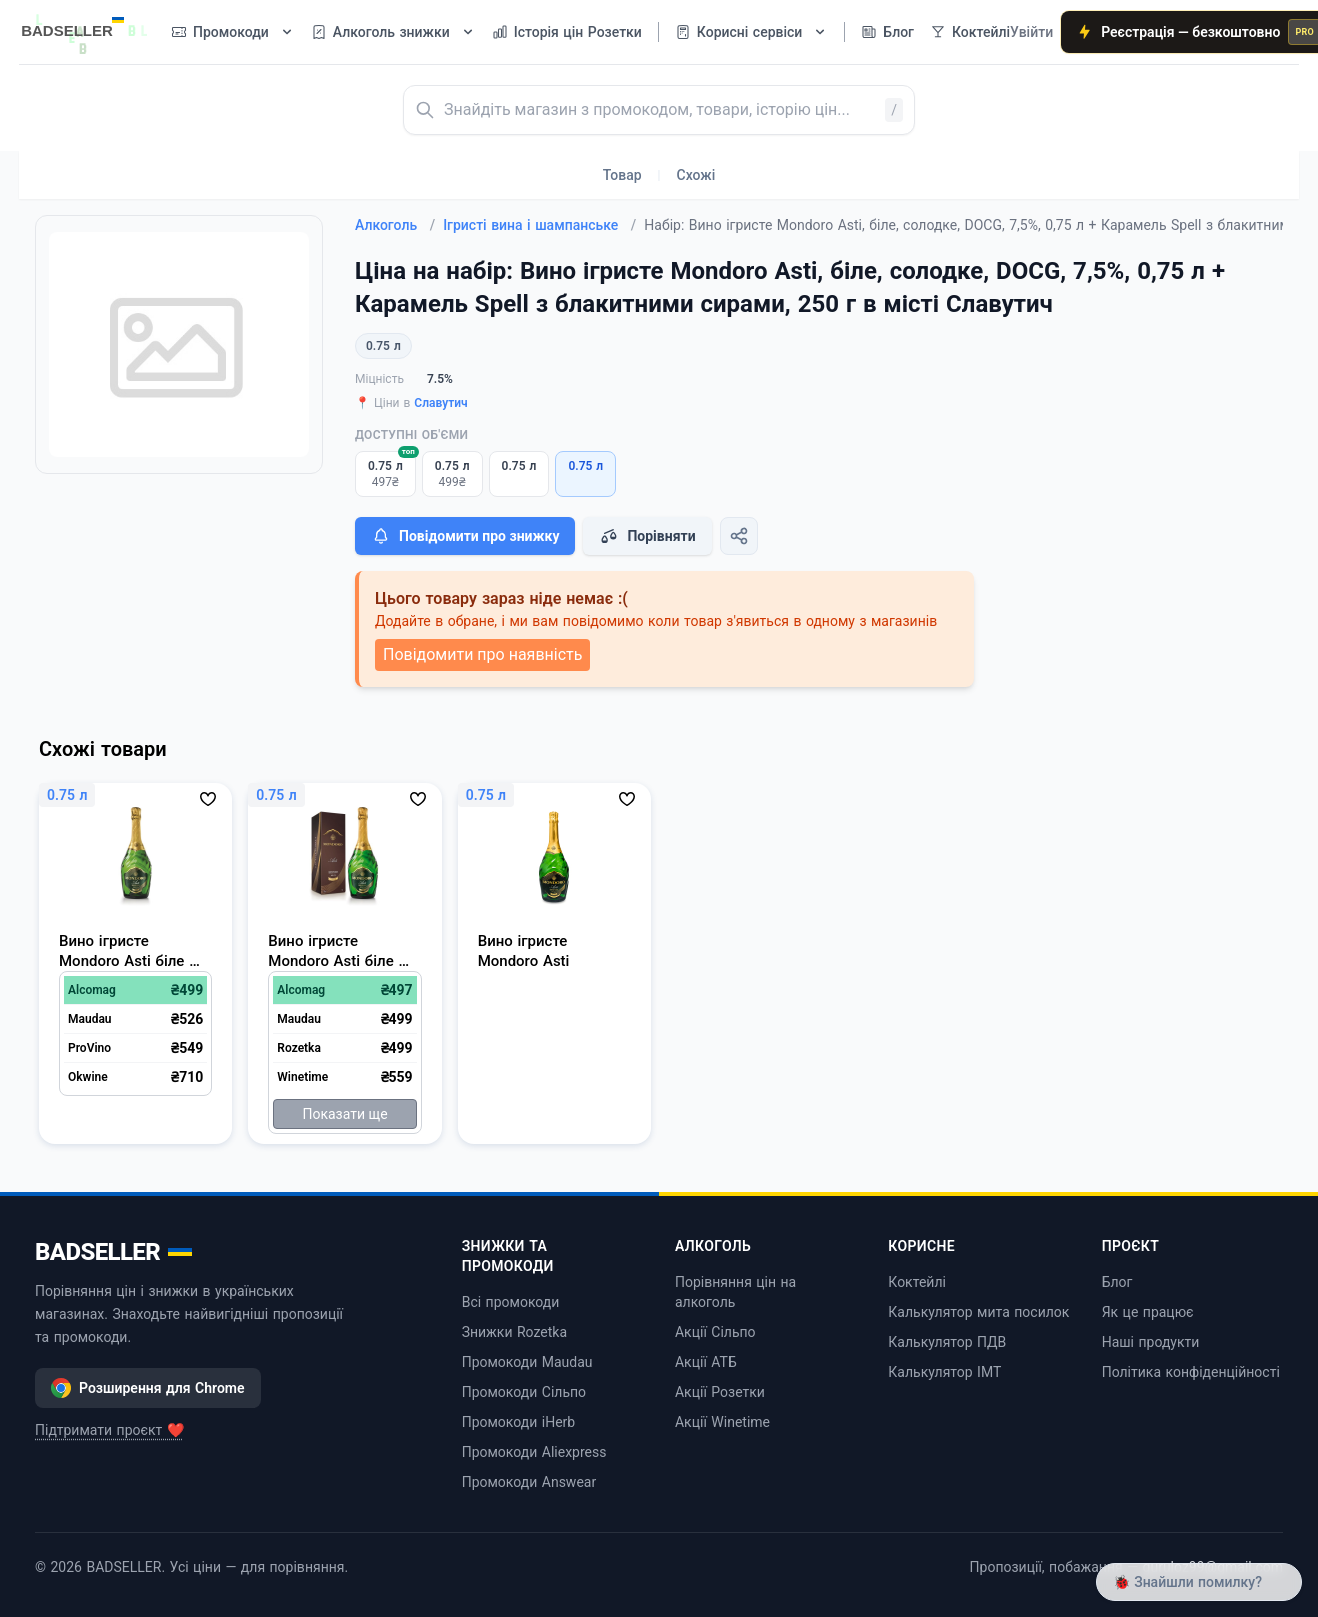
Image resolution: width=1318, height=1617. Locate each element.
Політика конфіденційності (1191, 1372)
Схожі (696, 175)
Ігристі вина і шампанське (539, 225)
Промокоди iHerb (519, 1422)
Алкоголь (395, 225)
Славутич (440, 403)
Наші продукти (1151, 1342)
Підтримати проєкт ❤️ (109, 1430)
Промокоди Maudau (527, 1362)
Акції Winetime (722, 1422)
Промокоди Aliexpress (534, 1452)
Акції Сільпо (715, 1332)
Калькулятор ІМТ (944, 1372)
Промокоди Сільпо (524, 1392)
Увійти (1031, 32)
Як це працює (1148, 1312)
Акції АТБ (706, 1362)
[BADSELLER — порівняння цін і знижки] (83, 25)
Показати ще (344, 1114)
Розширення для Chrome (148, 1388)
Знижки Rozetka (514, 1332)
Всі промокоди (511, 1302)
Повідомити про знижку (465, 536)
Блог (1117, 1282)
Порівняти (647, 536)
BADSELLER (113, 1252)
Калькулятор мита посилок (978, 1312)
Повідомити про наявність (482, 654)
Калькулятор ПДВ (947, 1342)
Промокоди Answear (529, 1482)
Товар (622, 175)
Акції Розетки (720, 1392)
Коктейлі (917, 1282)
